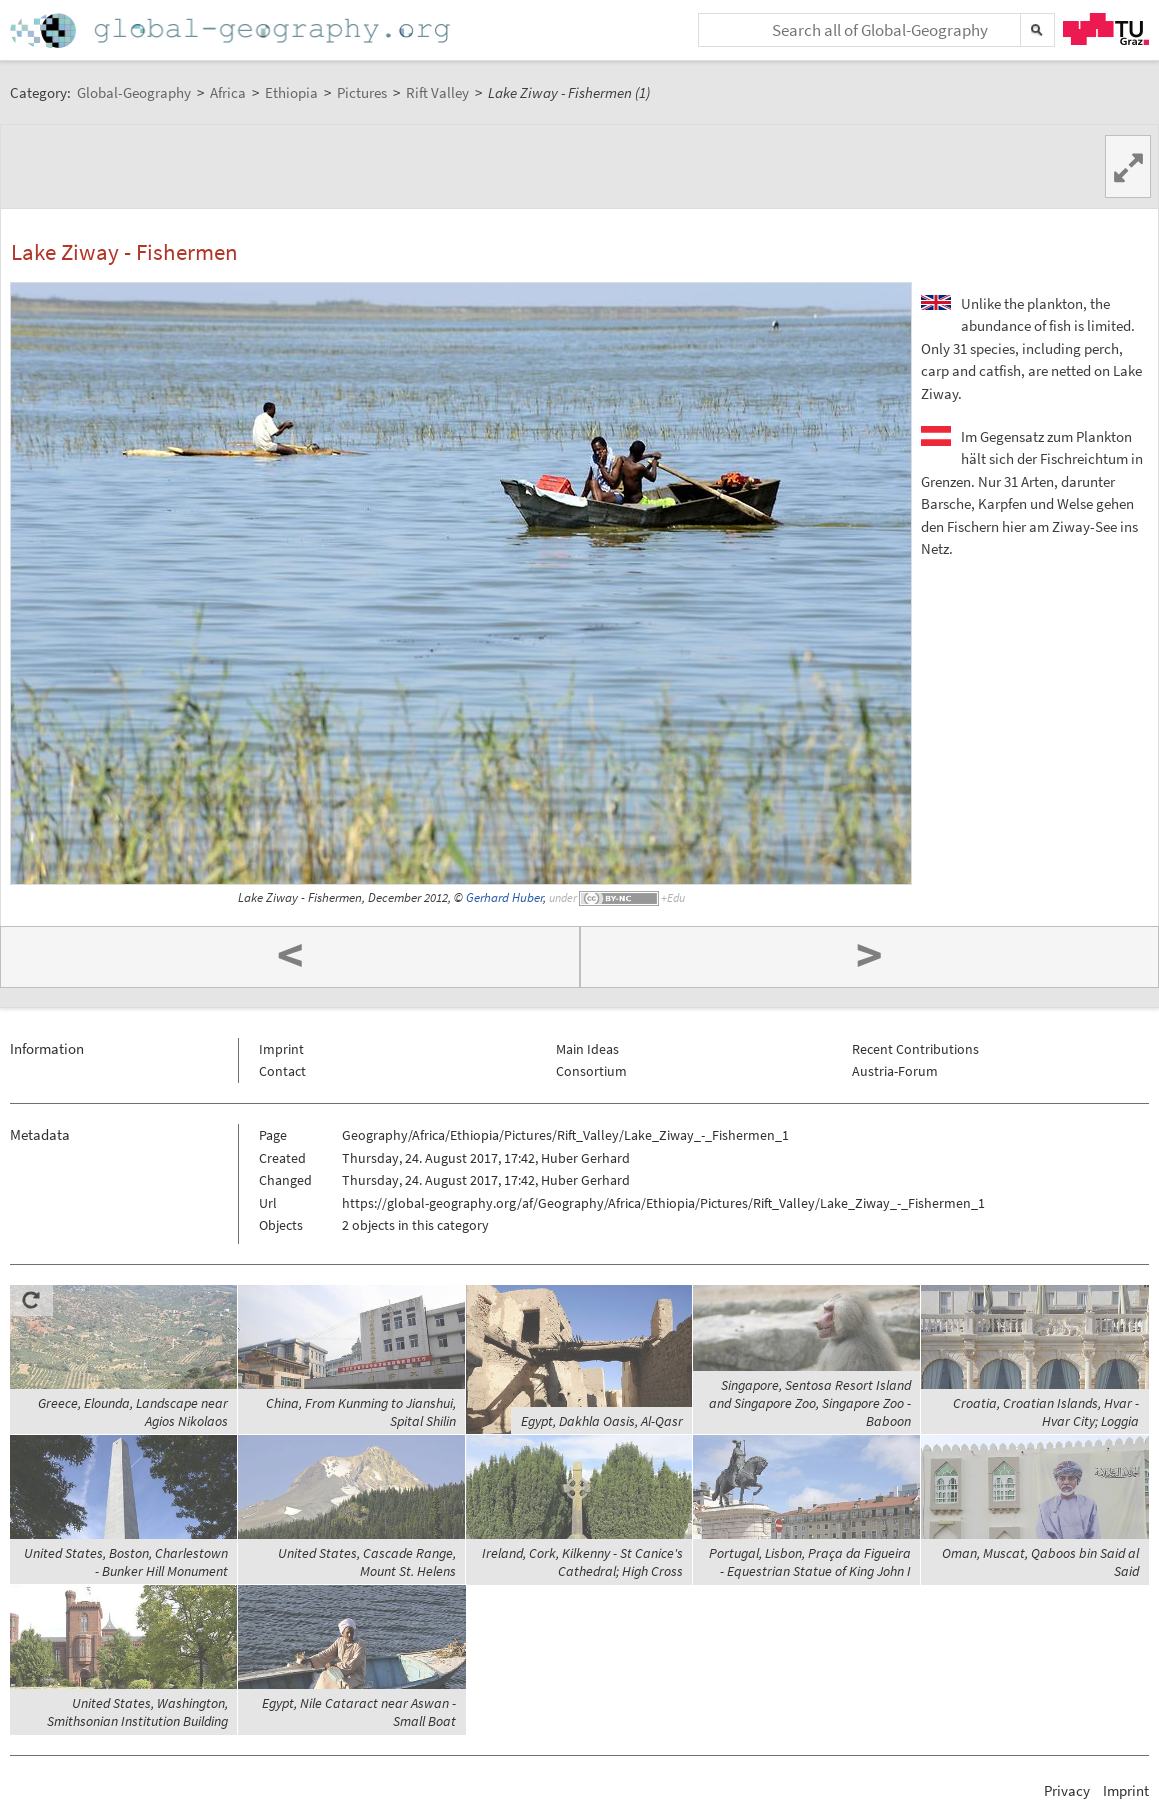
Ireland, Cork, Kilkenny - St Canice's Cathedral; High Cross (582, 1562)
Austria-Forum (895, 1071)
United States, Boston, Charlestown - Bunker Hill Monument (126, 1562)
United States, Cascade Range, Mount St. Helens (367, 1562)
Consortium (591, 1071)
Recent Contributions (915, 1049)
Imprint (281, 1049)
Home (232, 30)
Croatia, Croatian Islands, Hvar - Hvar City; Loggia (1046, 1412)
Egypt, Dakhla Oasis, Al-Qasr (602, 1421)
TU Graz (1106, 29)
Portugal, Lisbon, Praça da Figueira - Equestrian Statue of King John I (810, 1562)
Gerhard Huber (504, 897)
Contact (282, 1071)
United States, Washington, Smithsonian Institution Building (137, 1712)
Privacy (1067, 1790)
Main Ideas (587, 1049)
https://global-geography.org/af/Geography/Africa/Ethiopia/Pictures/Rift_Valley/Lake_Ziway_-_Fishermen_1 (663, 1203)
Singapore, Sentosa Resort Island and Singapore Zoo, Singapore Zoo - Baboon (810, 1403)
